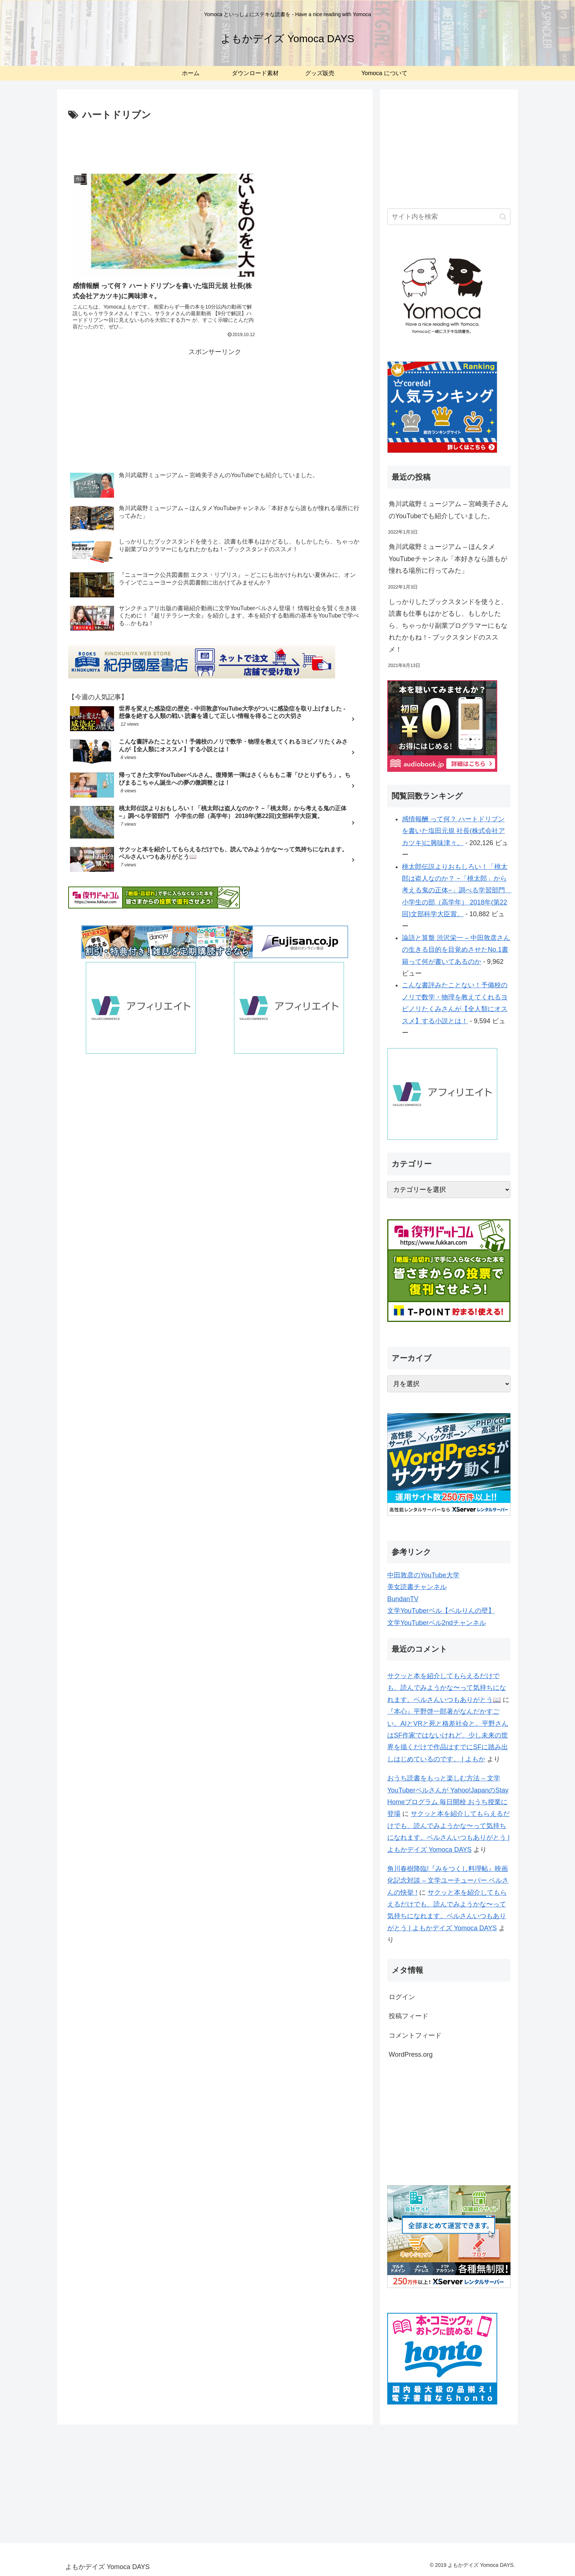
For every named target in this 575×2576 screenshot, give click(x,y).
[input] (448, 217)
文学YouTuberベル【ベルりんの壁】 (441, 1610)
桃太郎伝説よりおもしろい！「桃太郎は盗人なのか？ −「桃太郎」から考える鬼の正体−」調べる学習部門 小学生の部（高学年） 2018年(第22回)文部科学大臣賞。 (457, 890)
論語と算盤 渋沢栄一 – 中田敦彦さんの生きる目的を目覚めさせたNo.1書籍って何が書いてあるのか (456, 949)
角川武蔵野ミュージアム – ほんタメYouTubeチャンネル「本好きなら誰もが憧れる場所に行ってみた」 (448, 558)
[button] (503, 217)
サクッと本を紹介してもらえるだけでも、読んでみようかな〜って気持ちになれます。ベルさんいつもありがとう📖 (446, 1687)
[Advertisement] (215, 143)
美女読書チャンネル (417, 1587)
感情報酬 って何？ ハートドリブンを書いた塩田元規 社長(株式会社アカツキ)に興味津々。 (453, 831)
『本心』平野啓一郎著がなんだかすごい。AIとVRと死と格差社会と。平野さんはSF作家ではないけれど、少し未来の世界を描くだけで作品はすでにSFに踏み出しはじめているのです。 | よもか (447, 1735)
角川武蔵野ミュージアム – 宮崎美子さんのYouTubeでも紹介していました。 (448, 509)
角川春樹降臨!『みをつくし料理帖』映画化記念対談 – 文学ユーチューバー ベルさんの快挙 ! (448, 1880)
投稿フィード (408, 2016)
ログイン (402, 1997)
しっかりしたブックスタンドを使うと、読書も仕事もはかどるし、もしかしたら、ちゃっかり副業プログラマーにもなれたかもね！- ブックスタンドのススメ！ (448, 625)
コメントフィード (415, 2035)
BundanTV (402, 1599)
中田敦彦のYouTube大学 (423, 1575)
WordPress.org (411, 2054)
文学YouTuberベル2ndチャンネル (436, 1622)
